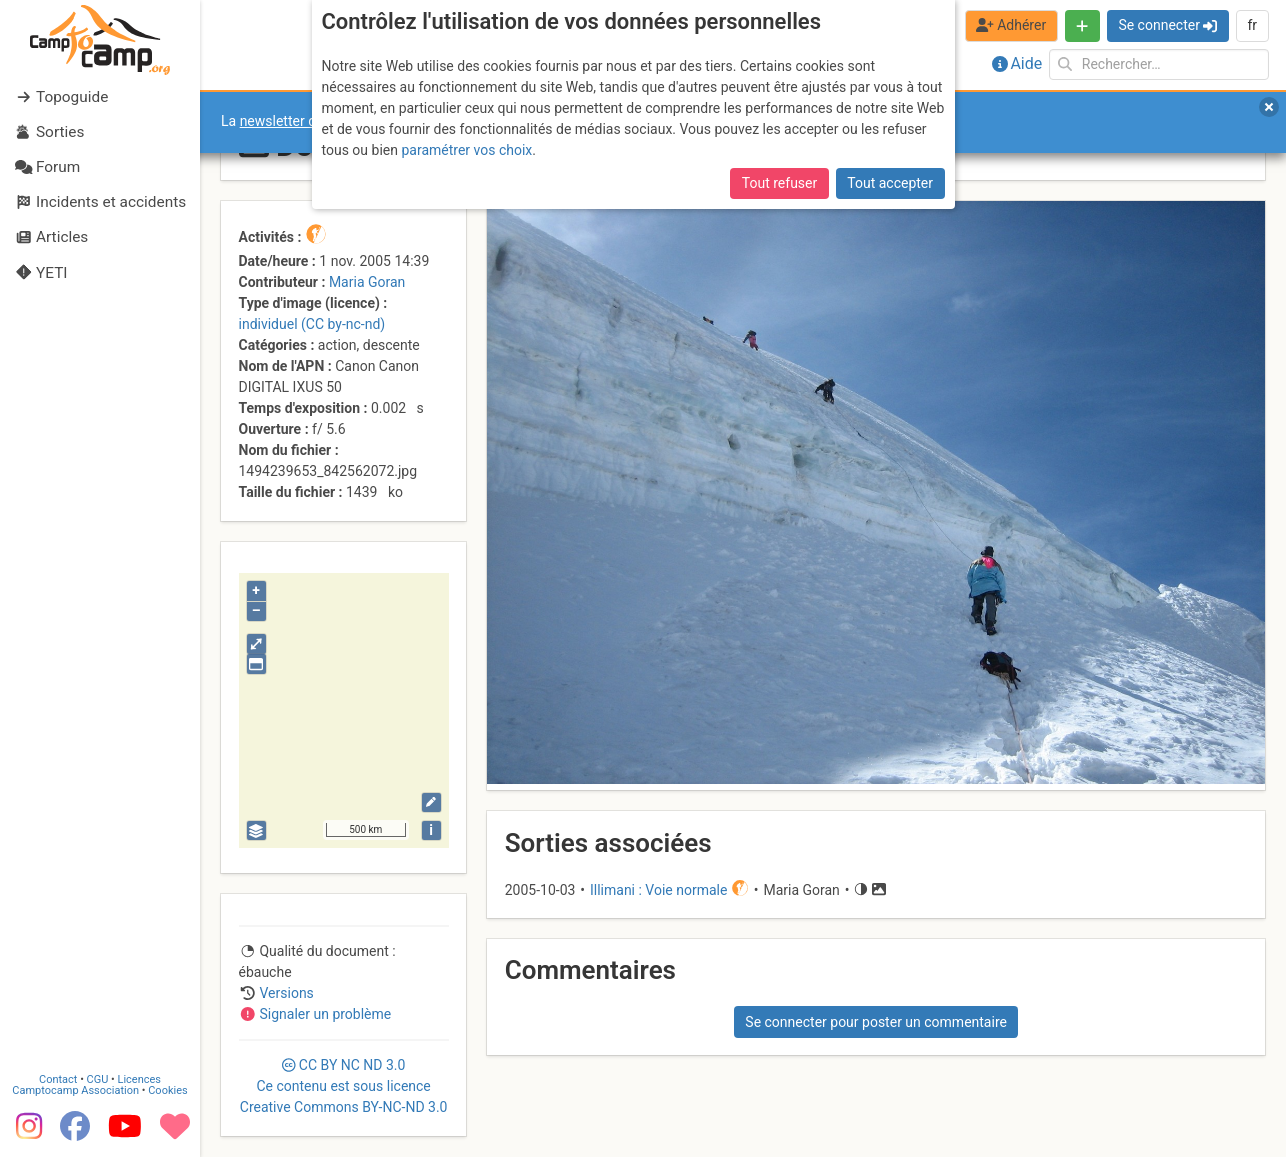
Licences (139, 1079)
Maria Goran (367, 282)
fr (1252, 25)
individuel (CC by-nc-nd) (312, 324)
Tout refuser (779, 183)
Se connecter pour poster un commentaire (876, 1022)
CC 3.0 (344, 1086)
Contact (58, 1079)
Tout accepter (890, 183)
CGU (98, 1079)
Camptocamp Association (75, 1090)
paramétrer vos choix (466, 150)
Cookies (167, 1090)
